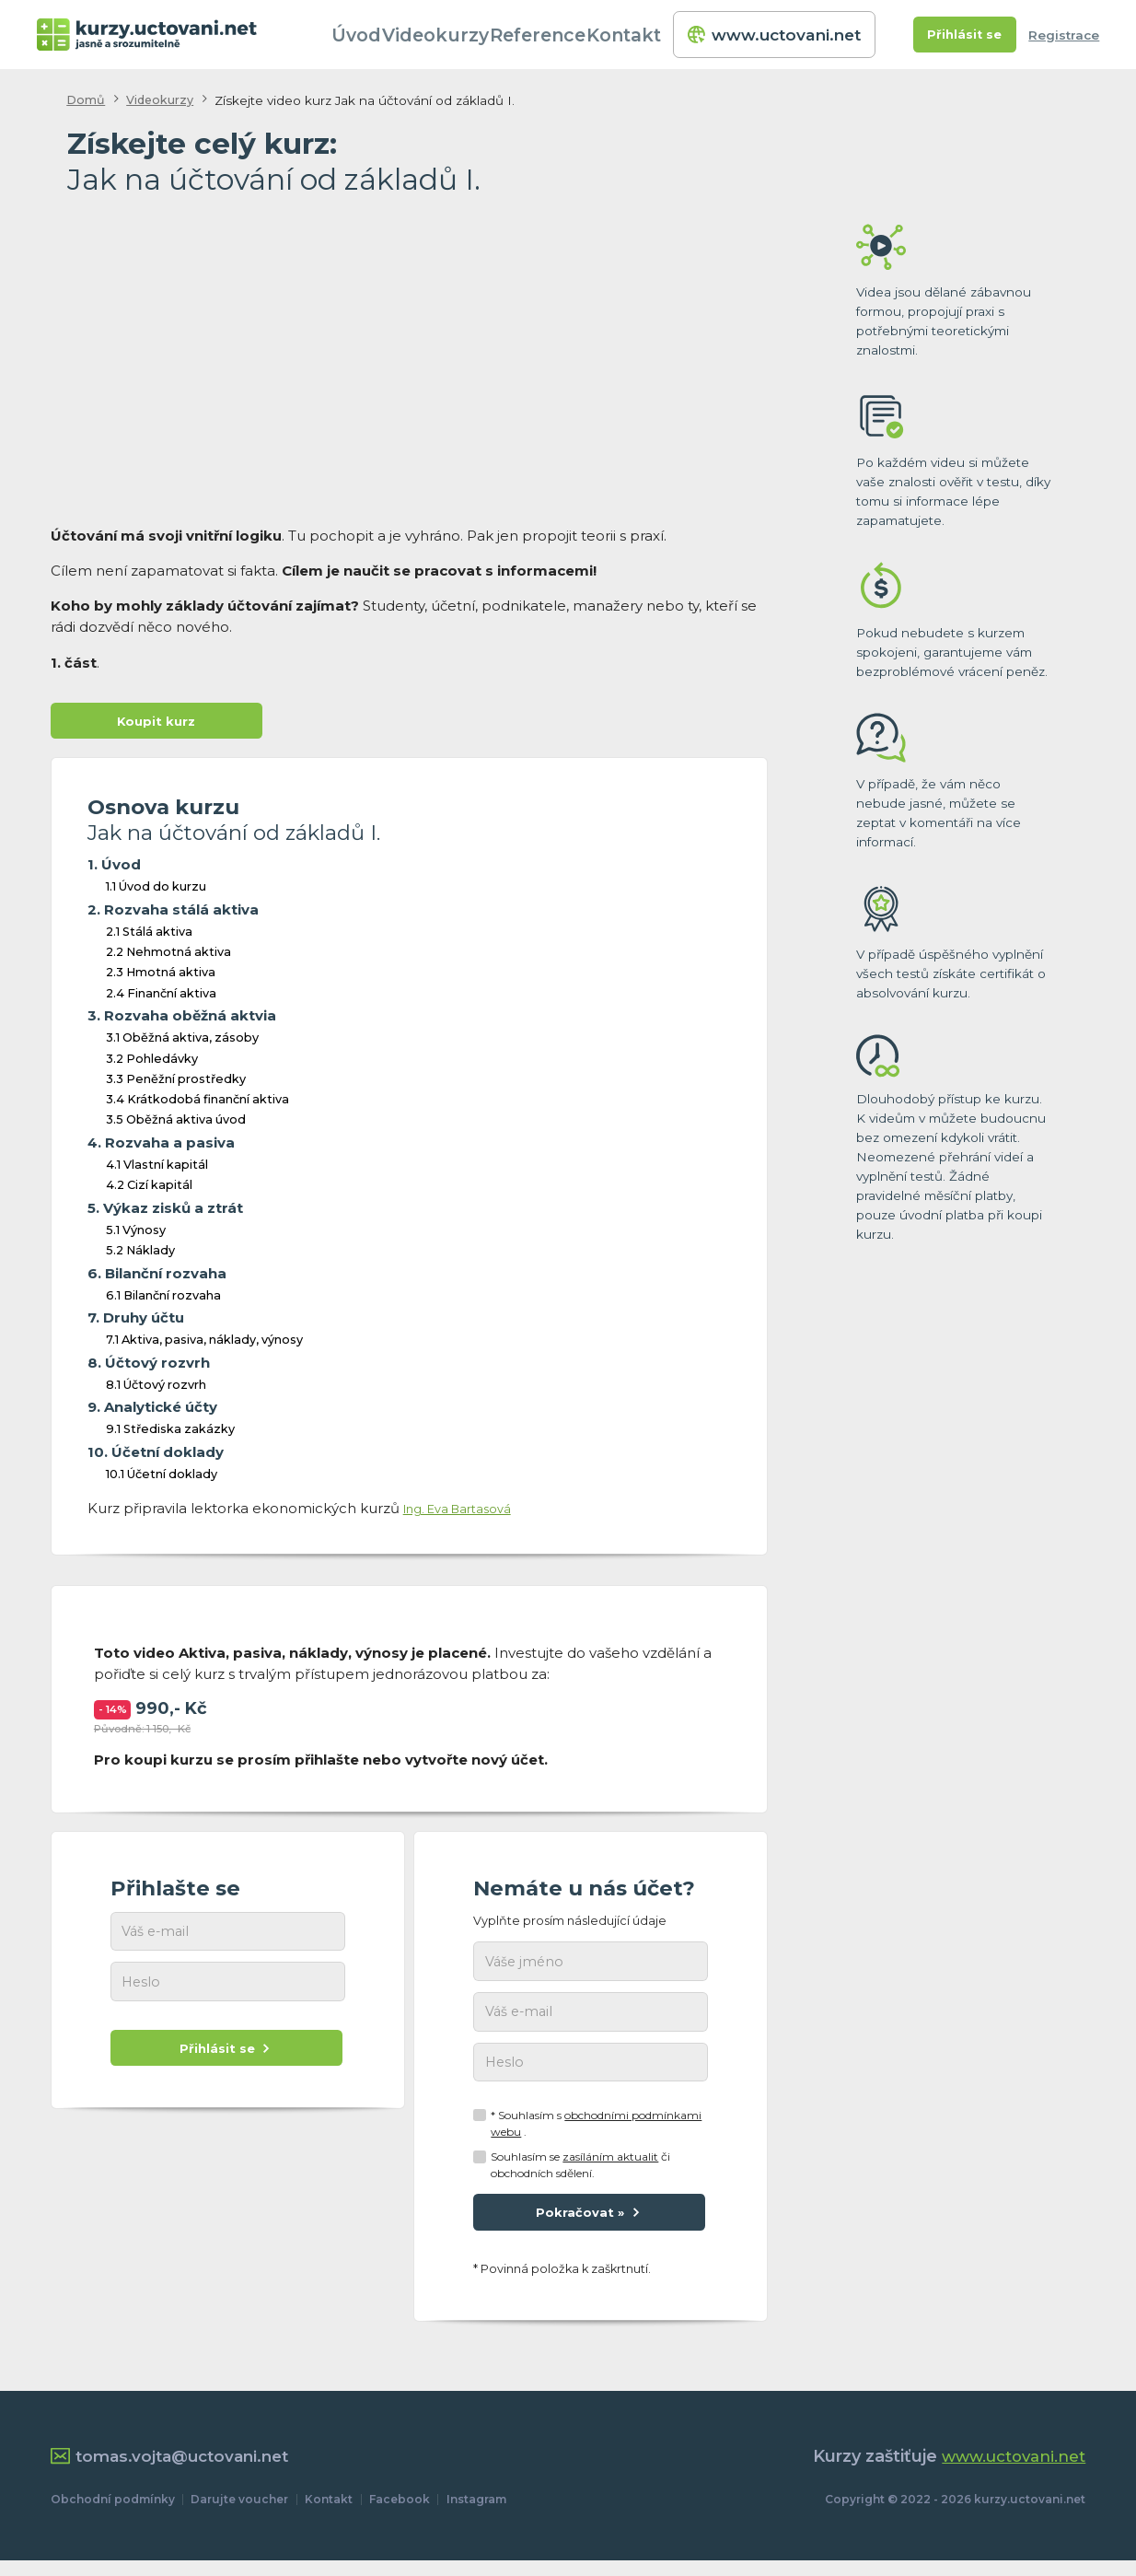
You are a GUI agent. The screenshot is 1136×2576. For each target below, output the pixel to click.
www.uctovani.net (776, 35)
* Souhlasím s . (596, 2133)
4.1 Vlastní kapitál (157, 1168)
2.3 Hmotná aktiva (160, 977)
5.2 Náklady (140, 1254)
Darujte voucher (239, 2515)
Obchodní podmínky (113, 2515)
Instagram (476, 2515)
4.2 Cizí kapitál (149, 1189)
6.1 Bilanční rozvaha (163, 1299)
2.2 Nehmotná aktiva (168, 955)
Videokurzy (465, 35)
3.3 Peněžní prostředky (176, 1083)
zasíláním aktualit (610, 2167)
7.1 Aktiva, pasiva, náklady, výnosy (204, 1344)
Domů (86, 100)
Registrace (1063, 35)
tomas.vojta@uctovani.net (177, 2472)
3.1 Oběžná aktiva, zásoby (182, 1042)
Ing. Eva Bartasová (467, 1512)
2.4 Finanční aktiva (161, 997)
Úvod (385, 35)
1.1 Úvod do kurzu (156, 891)
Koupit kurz (156, 723)
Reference (562, 35)
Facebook (399, 2515)
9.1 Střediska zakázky (170, 1433)
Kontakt (649, 35)
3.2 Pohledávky (152, 1062)
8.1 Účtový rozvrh (156, 1388)
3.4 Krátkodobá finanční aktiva (197, 1103)
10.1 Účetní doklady (161, 1478)
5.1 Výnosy (136, 1234)
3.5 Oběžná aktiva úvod (176, 1124)
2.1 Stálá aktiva (149, 935)
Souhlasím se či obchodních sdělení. (580, 2176)
